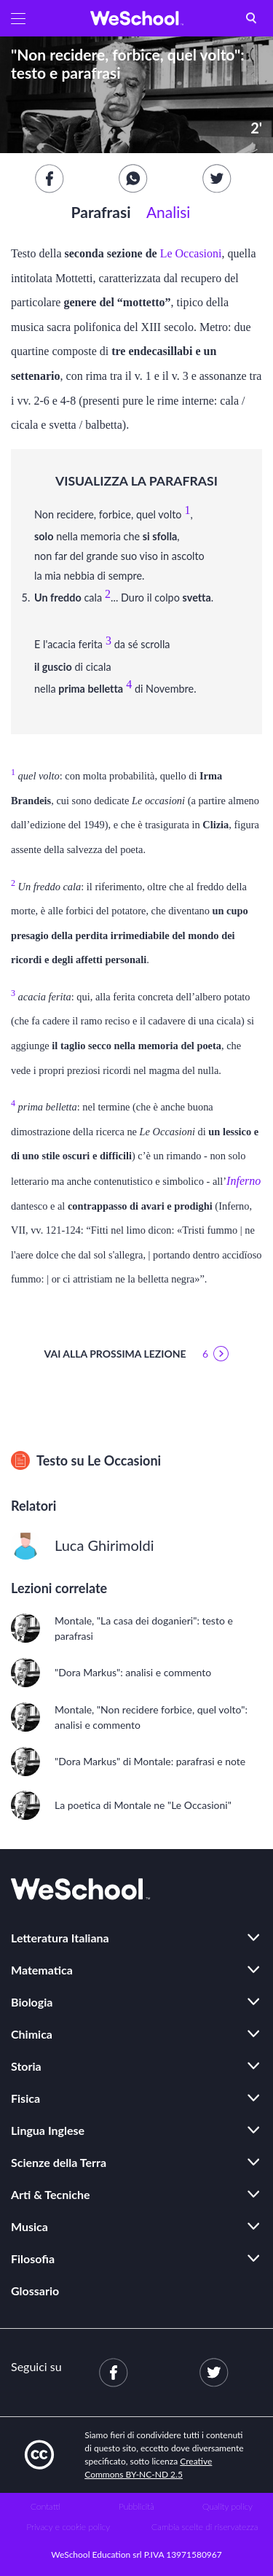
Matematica (42, 1970)
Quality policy (227, 2506)
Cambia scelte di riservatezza (204, 2526)
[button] (18, 18)
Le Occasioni (191, 253)
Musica (29, 2226)
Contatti (45, 2506)
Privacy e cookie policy (68, 2526)
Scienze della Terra (58, 2162)
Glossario (35, 2290)
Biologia (31, 2002)
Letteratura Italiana (60, 1938)
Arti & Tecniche (50, 2194)
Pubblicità (136, 2506)
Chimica (31, 2034)
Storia (26, 2066)
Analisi (168, 212)
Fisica (25, 2098)
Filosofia (33, 2258)
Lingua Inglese (47, 2130)
